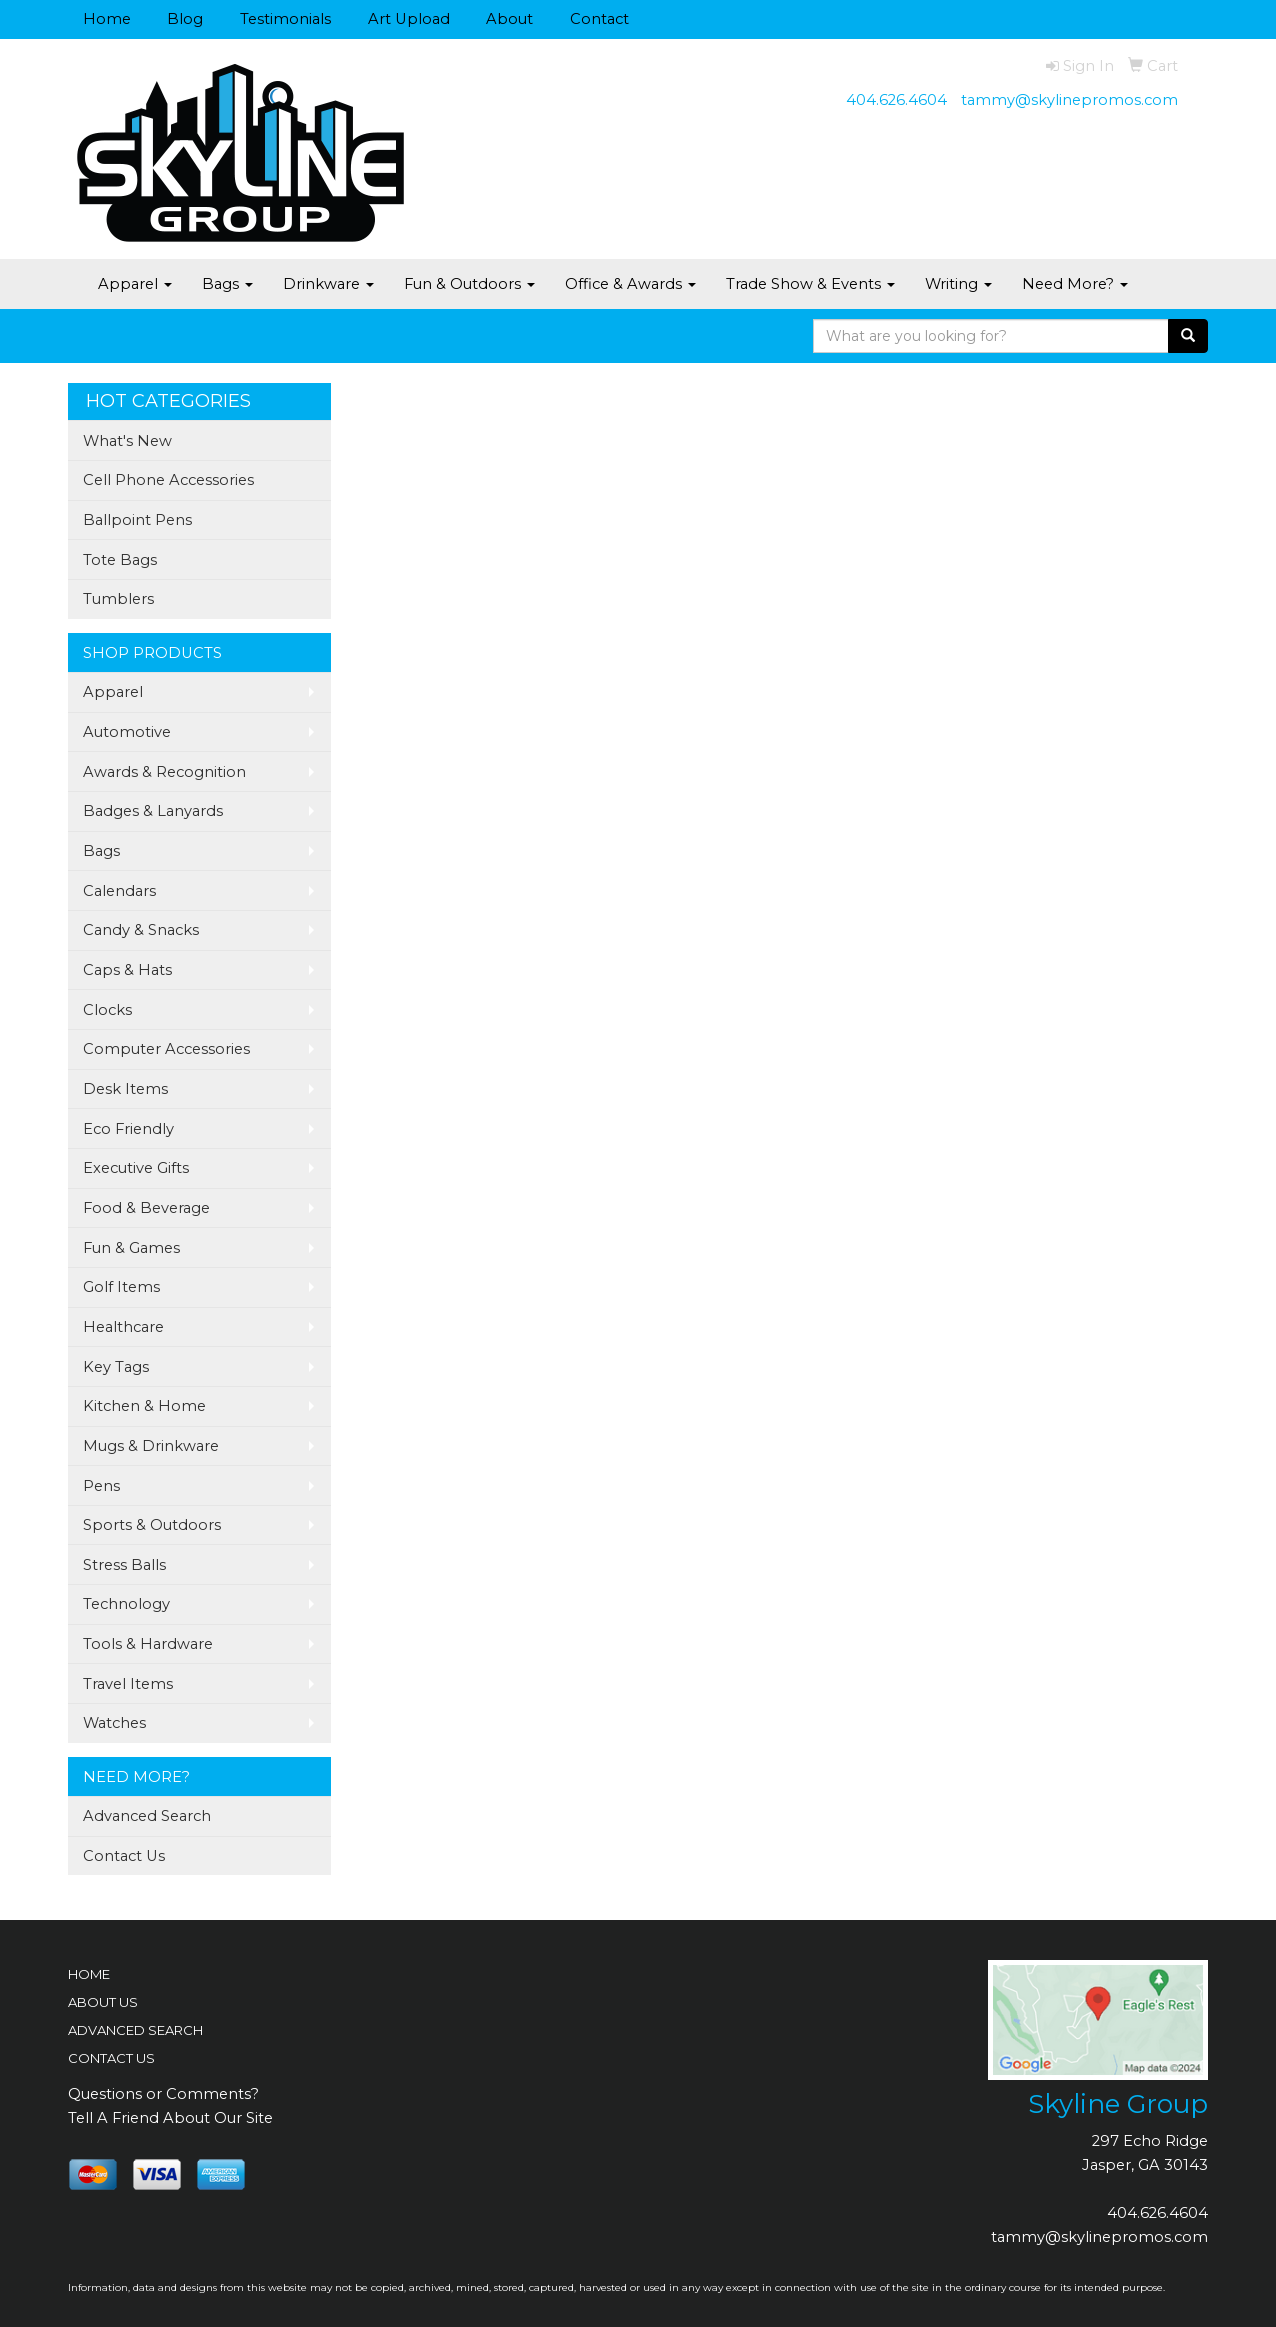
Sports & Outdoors (152, 1525)
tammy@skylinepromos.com (1069, 100)
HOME (89, 1974)
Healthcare (123, 1327)
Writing (958, 284)
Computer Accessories (166, 1049)
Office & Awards (630, 284)
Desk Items (125, 1089)
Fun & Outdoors (469, 284)
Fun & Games (131, 1248)
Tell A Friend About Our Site (170, 2118)
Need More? (1075, 284)
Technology (126, 1604)
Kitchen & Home (144, 1406)
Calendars (119, 891)
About (509, 19)
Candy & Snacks (141, 930)
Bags (227, 284)
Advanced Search (147, 1816)
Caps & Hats (127, 970)
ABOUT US (103, 2002)
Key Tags (116, 1367)
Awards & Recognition (164, 772)
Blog (185, 19)
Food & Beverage (146, 1208)
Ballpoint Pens (137, 520)
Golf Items (121, 1287)
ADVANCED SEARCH (135, 2030)
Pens (101, 1486)
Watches (114, 1723)
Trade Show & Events (810, 284)
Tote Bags (120, 560)
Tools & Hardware (148, 1644)
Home (107, 19)
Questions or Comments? (163, 2094)
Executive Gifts (136, 1168)
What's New (127, 441)
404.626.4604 (896, 100)
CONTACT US (111, 2058)
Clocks (107, 1010)
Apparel (135, 284)
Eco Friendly (128, 1129)
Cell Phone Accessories (168, 480)
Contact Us (124, 1856)
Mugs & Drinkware (151, 1446)
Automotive (127, 732)
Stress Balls (124, 1565)
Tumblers (118, 599)
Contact (599, 19)
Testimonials (285, 19)
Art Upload (409, 19)
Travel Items (128, 1684)
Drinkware (328, 284)
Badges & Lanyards (153, 811)
